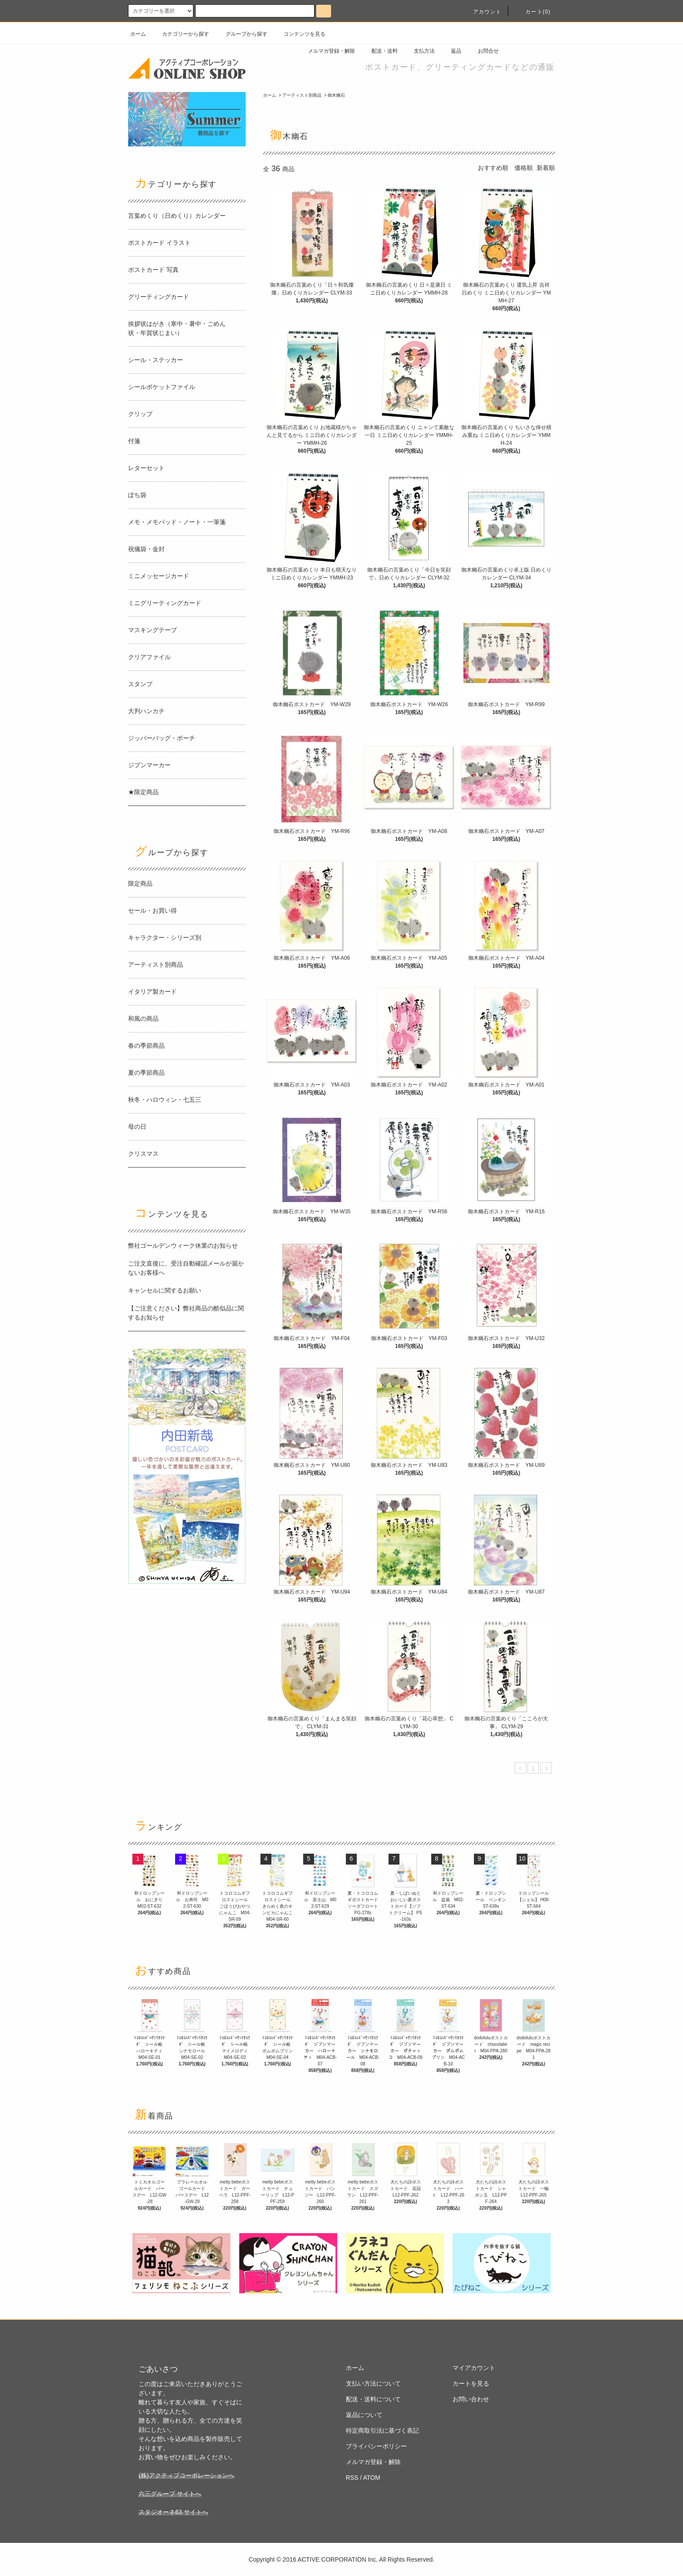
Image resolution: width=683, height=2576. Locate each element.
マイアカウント (474, 2367)
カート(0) (533, 12)
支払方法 (419, 51)
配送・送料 (379, 51)
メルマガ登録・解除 (326, 51)
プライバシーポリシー (376, 2446)
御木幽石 (336, 95)
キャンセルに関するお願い (164, 1290)
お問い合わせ (471, 2399)
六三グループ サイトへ (170, 2493)
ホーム (138, 34)
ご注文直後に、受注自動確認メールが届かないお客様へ (186, 1268)
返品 (450, 51)
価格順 (523, 167)
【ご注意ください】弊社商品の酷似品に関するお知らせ (186, 1313)
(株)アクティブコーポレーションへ (186, 2475)
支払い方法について (373, 2383)
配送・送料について (373, 2399)
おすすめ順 (493, 167)
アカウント (482, 12)
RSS (352, 2477)
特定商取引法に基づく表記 (382, 2430)
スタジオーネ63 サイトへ (173, 2511)
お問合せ (483, 51)
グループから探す (241, 34)
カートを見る (471, 2383)
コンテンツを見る (299, 34)
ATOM (371, 2477)
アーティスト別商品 (301, 95)
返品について (364, 2414)
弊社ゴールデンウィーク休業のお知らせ (183, 1245)
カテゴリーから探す (180, 34)
